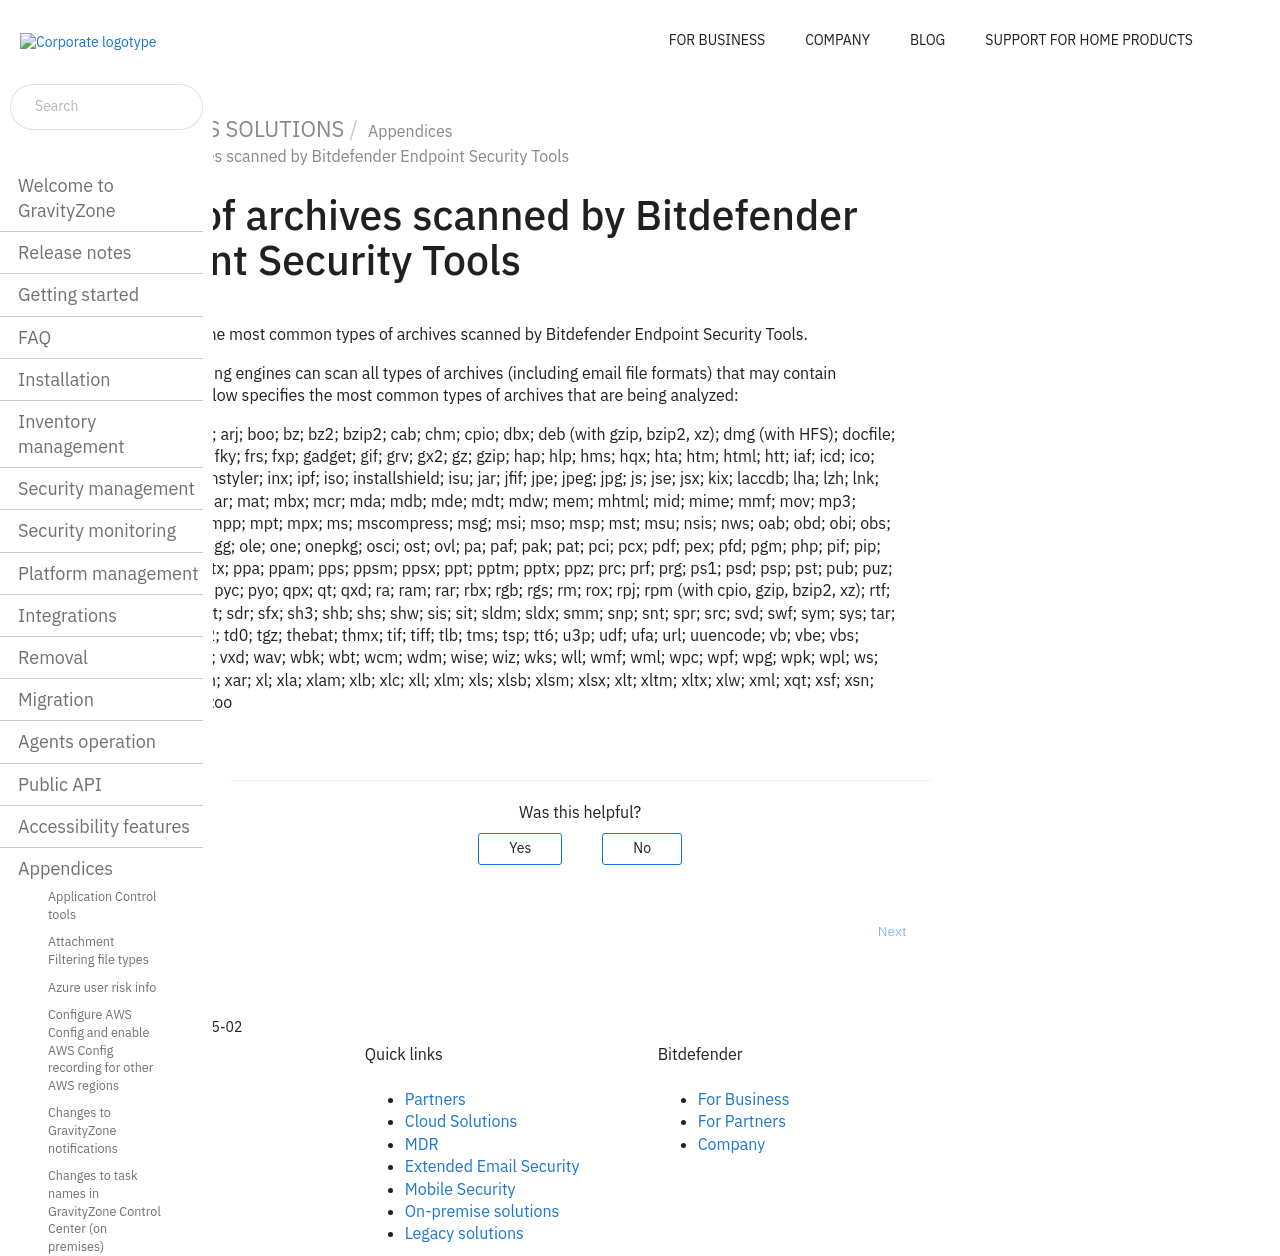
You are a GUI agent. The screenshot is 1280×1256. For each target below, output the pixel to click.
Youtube (308, 1166)
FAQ (34, 337)
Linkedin (308, 1121)
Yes (687, 848)
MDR (588, 1144)
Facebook (312, 1099)
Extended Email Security (658, 1166)
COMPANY (837, 40)
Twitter (303, 1144)
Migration (56, 699)
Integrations (67, 615)
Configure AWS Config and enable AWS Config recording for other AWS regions (100, 1049)
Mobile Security (626, 1189)
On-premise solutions (648, 1211)
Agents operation (87, 741)
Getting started (78, 294)
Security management (106, 488)
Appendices (65, 868)
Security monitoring (97, 530)
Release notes (75, 252)
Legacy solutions (630, 1233)
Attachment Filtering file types (98, 950)
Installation (64, 379)
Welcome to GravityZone (67, 198)
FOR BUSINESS (717, 40)
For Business (910, 1099)
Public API (60, 784)
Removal (53, 657)
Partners (601, 1099)
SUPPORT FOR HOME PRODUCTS (1089, 40)
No (809, 848)
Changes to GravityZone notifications (83, 1129)
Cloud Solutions (627, 1121)
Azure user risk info (102, 987)
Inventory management (71, 434)
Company (898, 1144)
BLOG (927, 40)
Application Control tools (102, 905)
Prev (265, 931)
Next (1058, 931)
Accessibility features (104, 826)
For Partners (908, 1121)
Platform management (108, 573)
